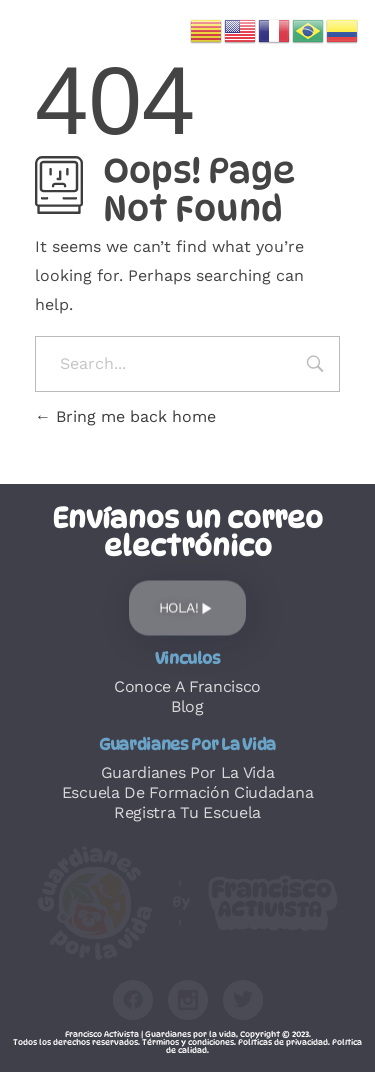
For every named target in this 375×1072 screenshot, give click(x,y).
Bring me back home (125, 416)
